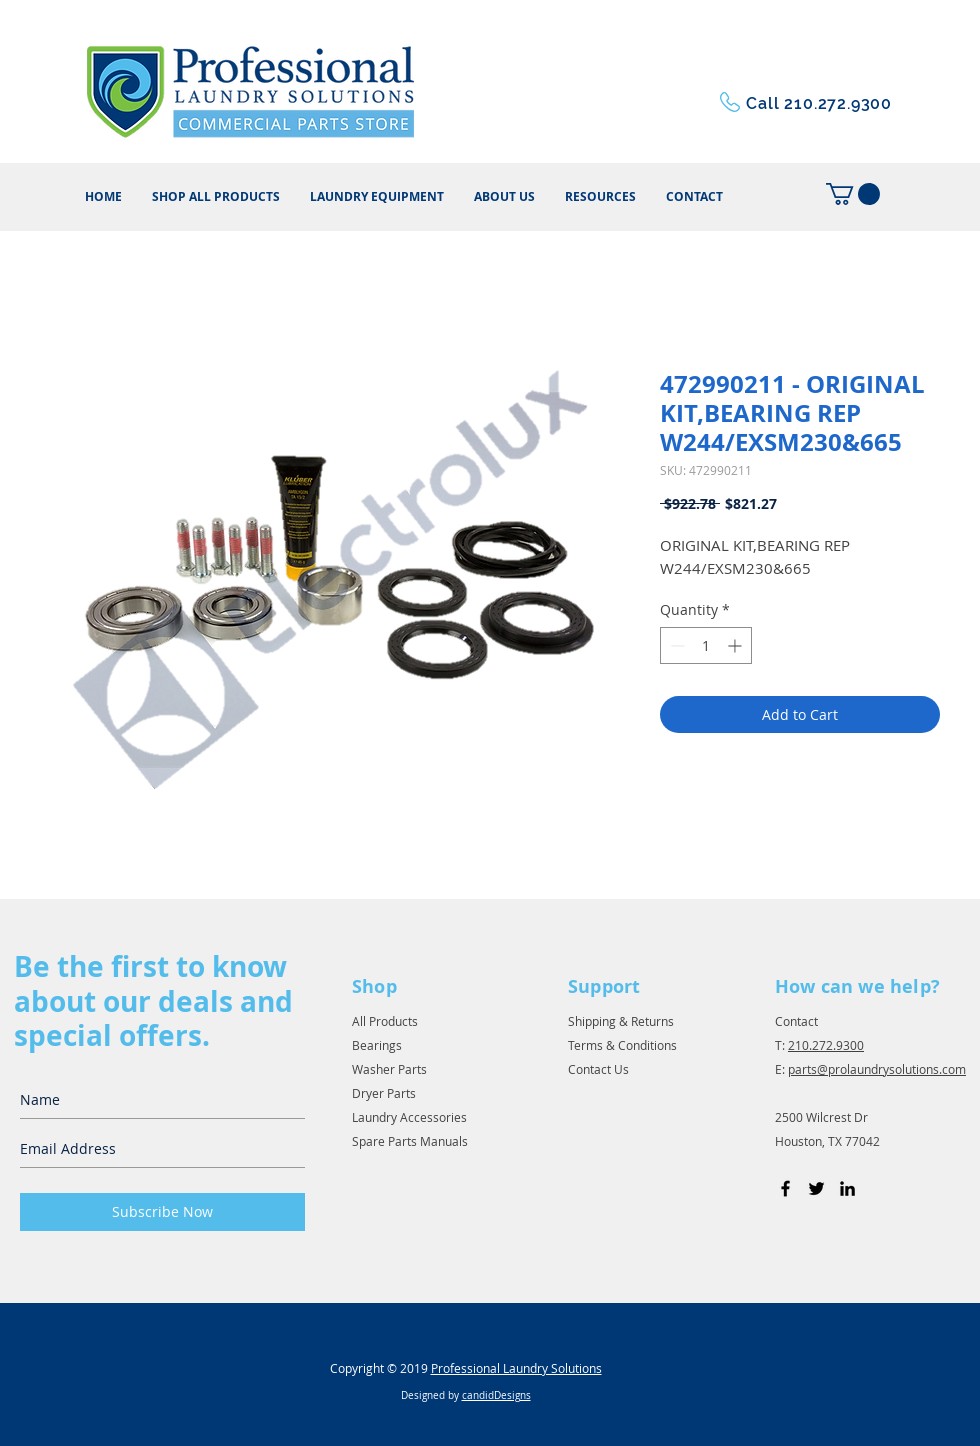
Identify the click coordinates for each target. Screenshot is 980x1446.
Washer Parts (389, 1069)
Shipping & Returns (621, 1021)
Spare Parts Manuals (410, 1141)
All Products (385, 1021)
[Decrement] (675, 645)
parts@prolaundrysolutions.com (877, 1069)
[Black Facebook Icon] (785, 1188)
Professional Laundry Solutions (516, 1368)
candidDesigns (496, 1395)
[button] (600, 197)
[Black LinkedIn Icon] (847, 1188)
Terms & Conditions (622, 1045)
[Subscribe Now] (162, 1212)
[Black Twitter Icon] (816, 1188)
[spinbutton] (706, 645)
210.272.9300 (826, 1045)
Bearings (377, 1045)
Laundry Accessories (409, 1117)
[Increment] (736, 645)
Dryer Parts (384, 1093)
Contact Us (598, 1069)
